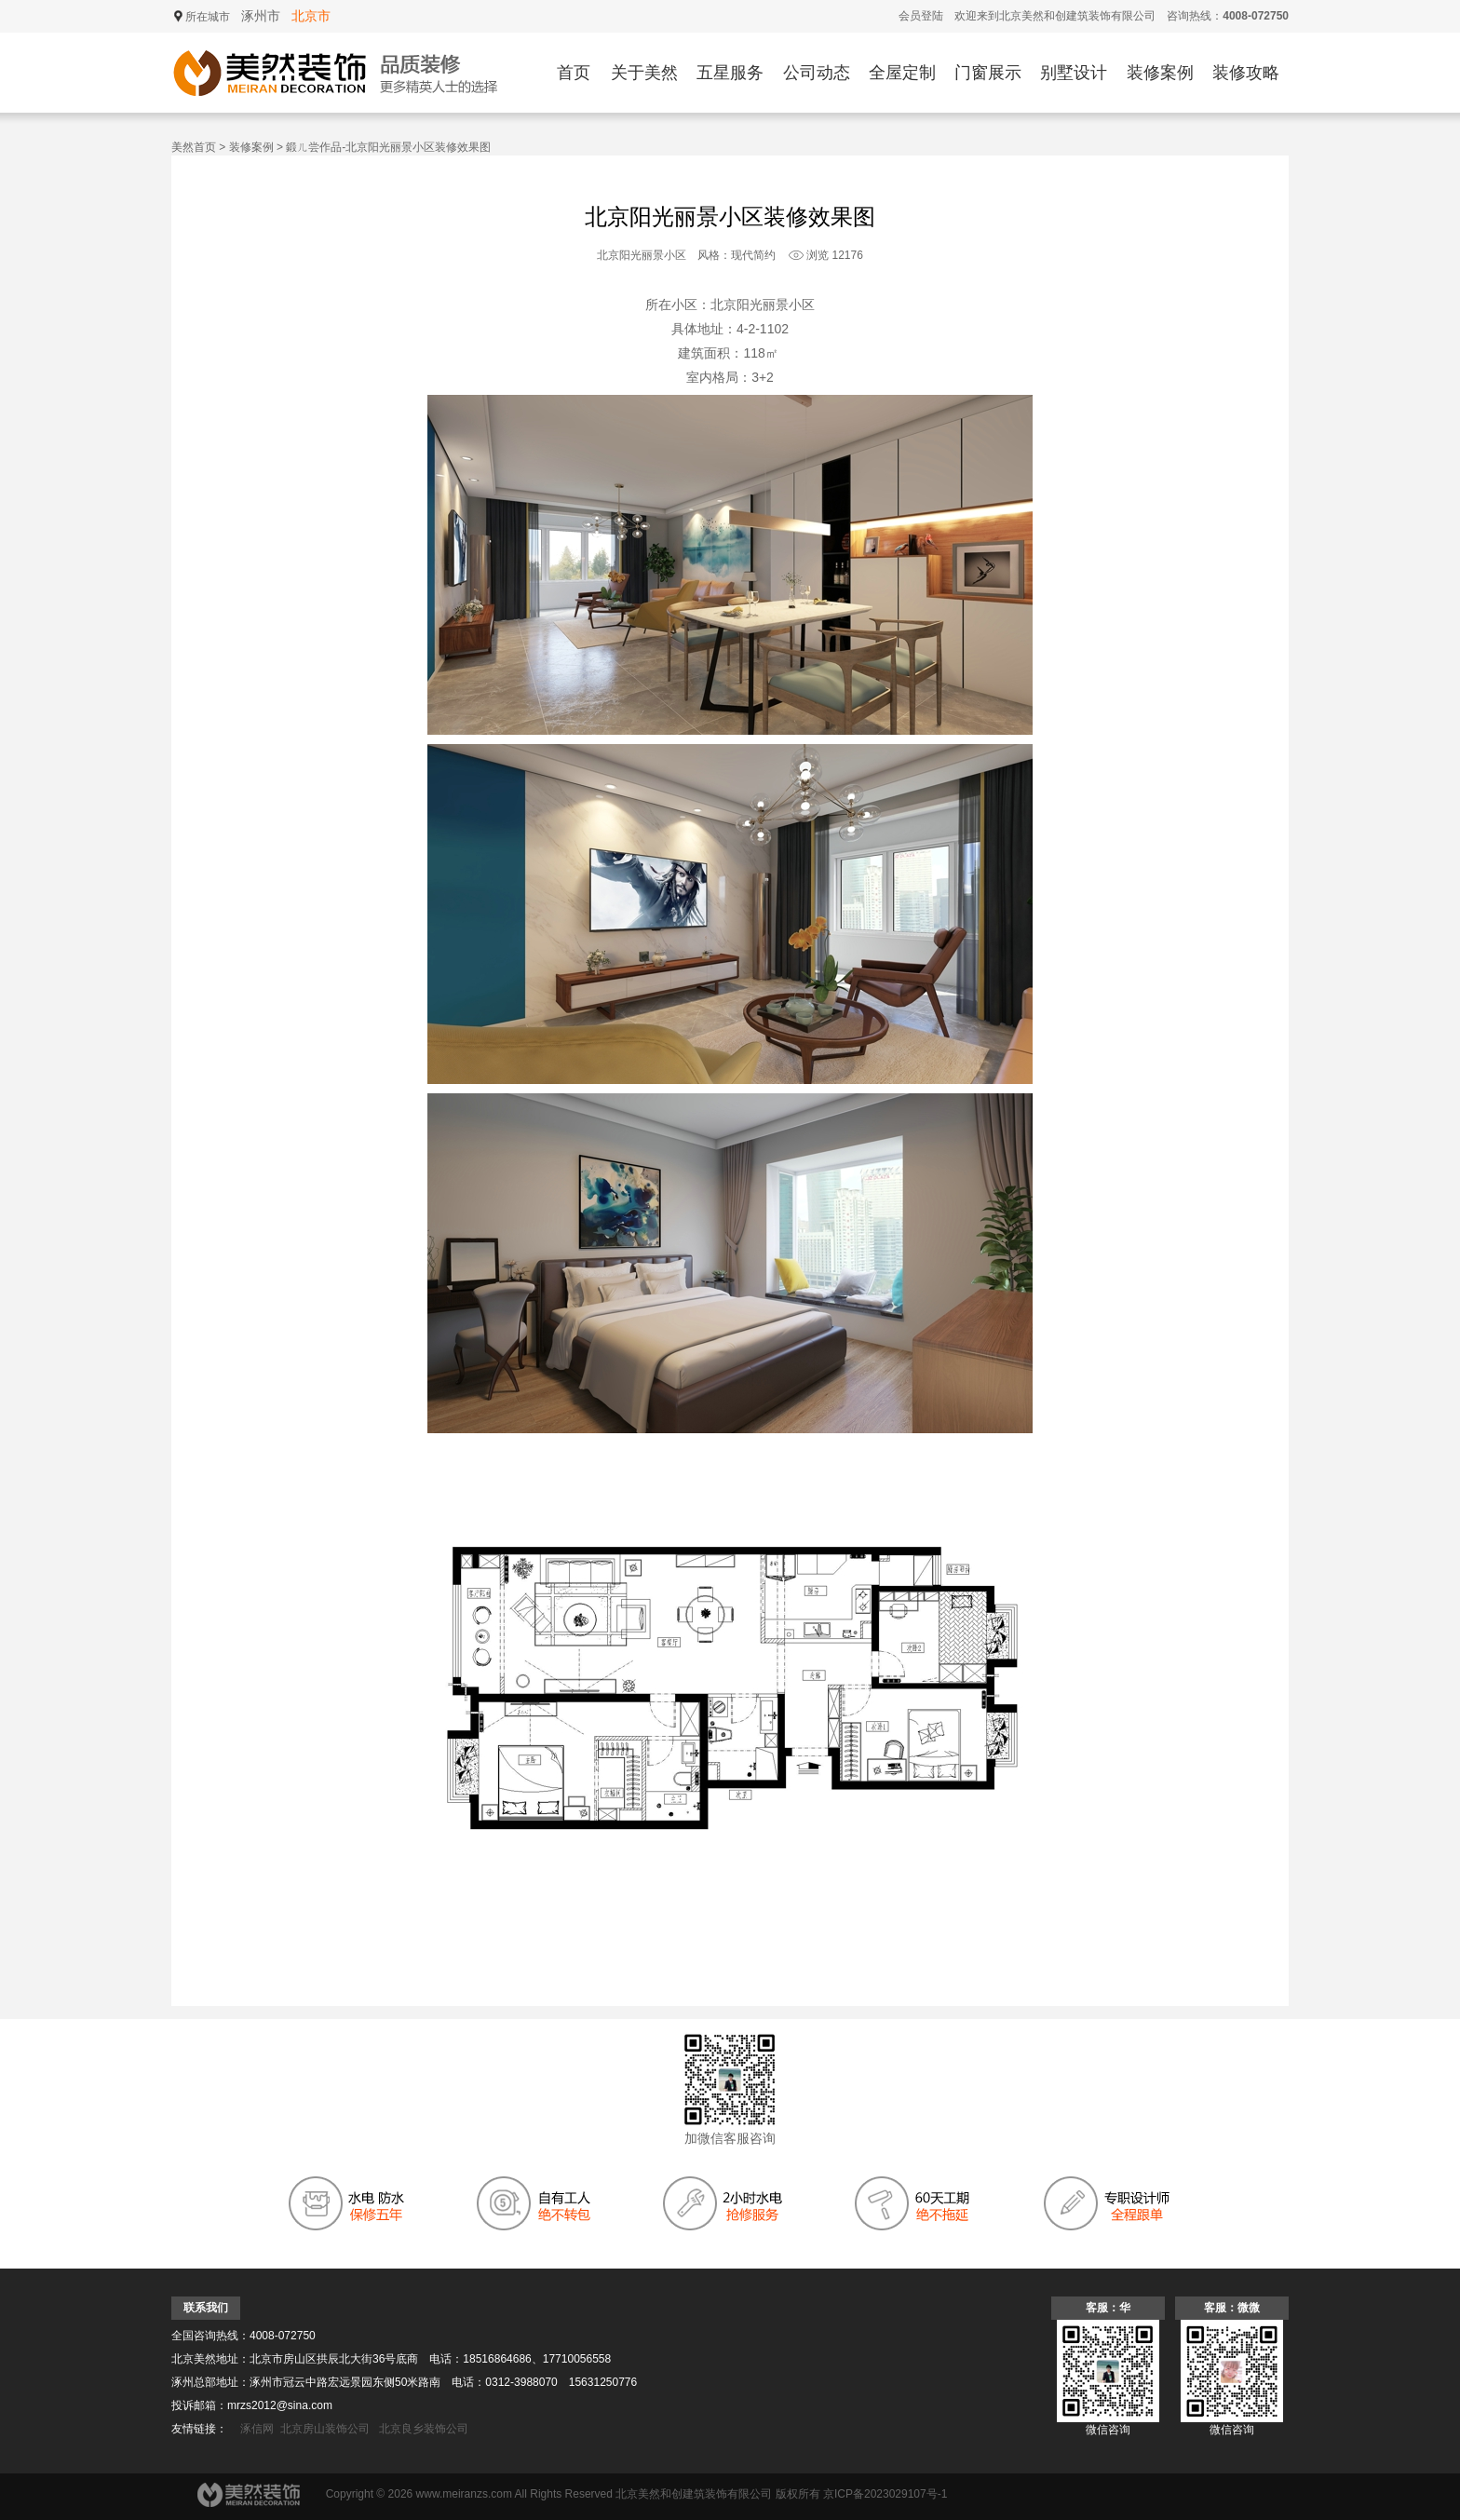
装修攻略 (1245, 72)
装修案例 (1160, 72)
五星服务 (730, 72)
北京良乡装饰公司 (423, 2428)
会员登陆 (921, 15)
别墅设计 (1073, 72)
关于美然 (644, 72)
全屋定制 (902, 72)
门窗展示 (987, 72)
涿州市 (260, 15)
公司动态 (816, 72)
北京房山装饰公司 (325, 2428)
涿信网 (257, 2428)
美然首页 (193, 147)
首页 (573, 72)
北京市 (311, 15)
